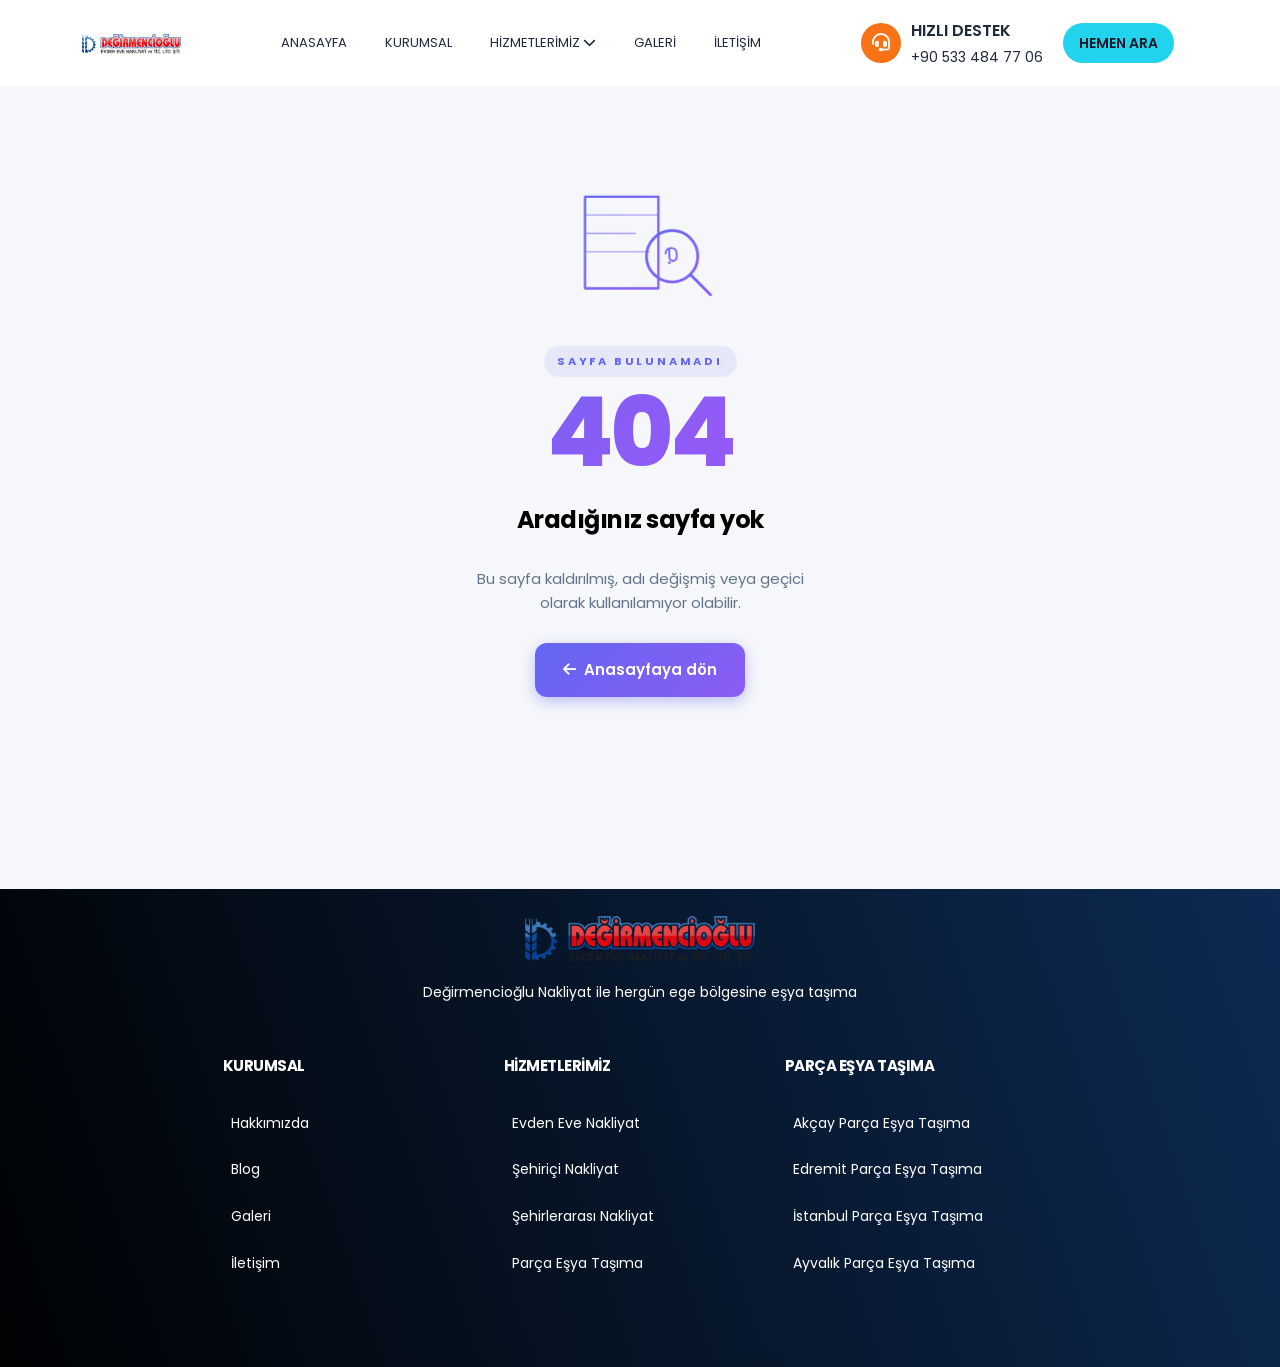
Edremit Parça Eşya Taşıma (887, 1171)
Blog (245, 1171)
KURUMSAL (418, 42)
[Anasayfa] (640, 939)
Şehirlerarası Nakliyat (583, 1218)
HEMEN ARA (1118, 43)
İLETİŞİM (737, 42)
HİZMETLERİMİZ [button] (543, 42)
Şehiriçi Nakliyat (565, 1171)
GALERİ (655, 42)
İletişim (255, 1265)
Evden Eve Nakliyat (576, 1123)
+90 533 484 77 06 (977, 57)
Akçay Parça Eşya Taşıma (881, 1123)
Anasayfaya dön (640, 669)
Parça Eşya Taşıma (577, 1265)
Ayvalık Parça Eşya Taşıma (884, 1265)
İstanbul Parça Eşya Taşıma (888, 1218)
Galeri (251, 1218)
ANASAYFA (314, 42)
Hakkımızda (270, 1123)
